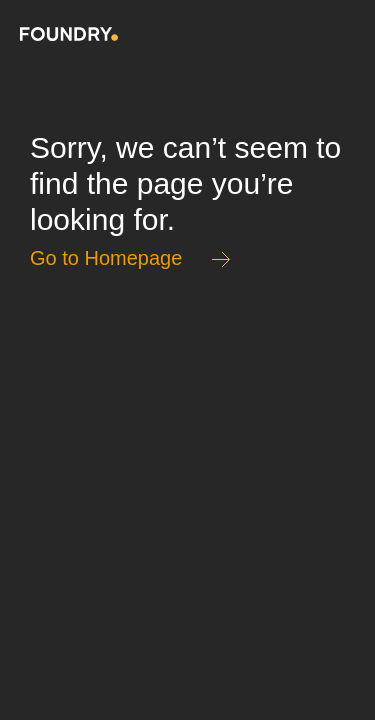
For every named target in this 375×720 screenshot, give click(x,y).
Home (69, 34)
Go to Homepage (106, 258)
